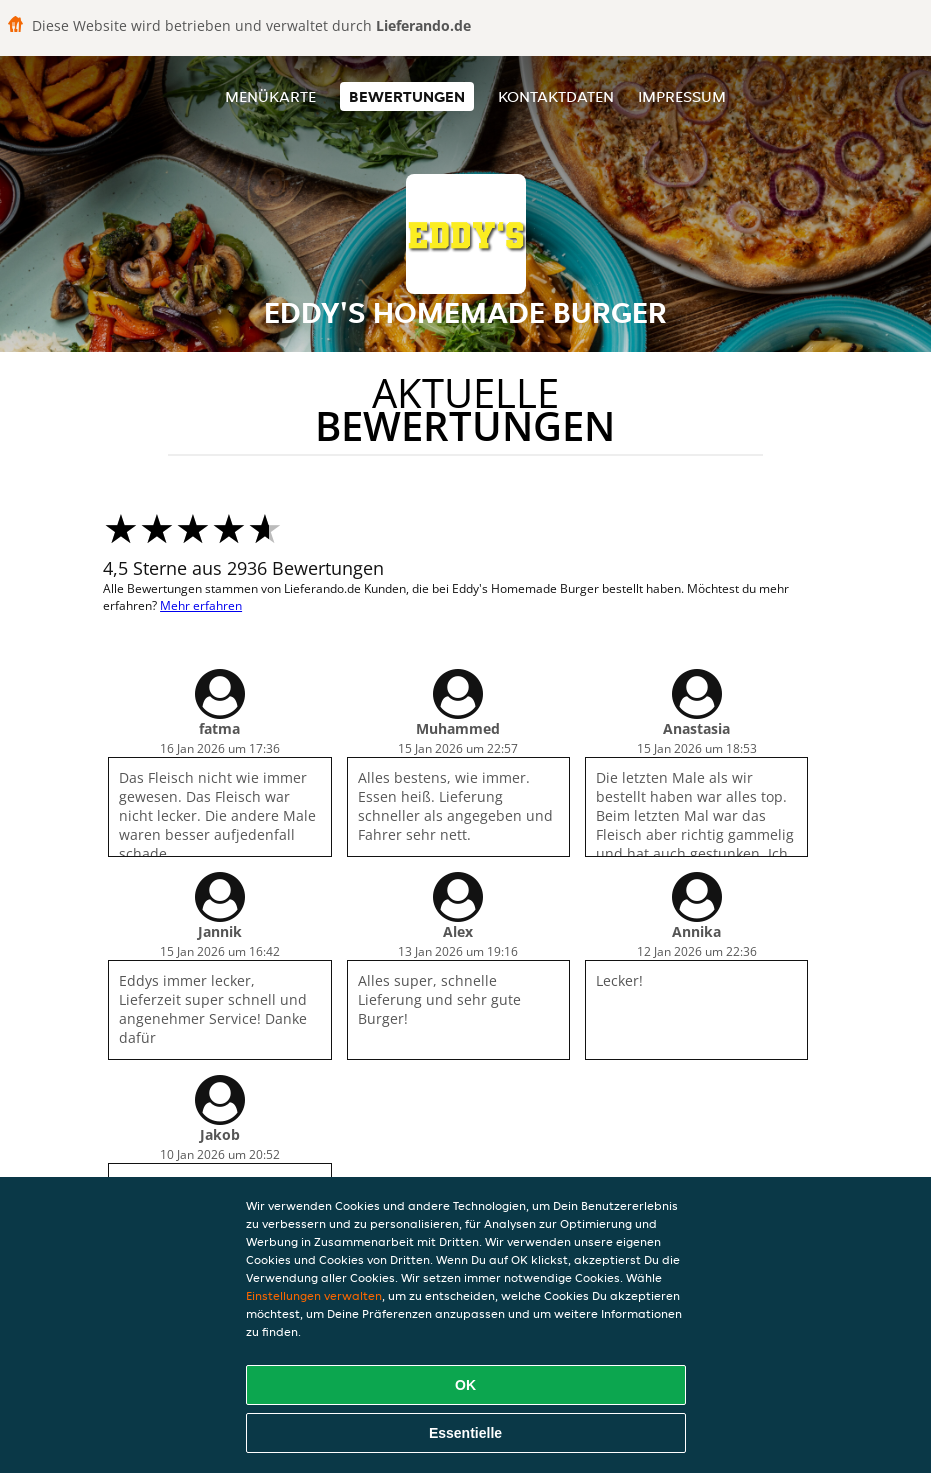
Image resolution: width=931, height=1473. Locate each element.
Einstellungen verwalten (314, 1295)
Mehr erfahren (201, 605)
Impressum (682, 96)
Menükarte (270, 96)
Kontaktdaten (556, 96)
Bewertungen (407, 96)
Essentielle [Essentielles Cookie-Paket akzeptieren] (465, 1433)
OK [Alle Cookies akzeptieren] (465, 1385)
